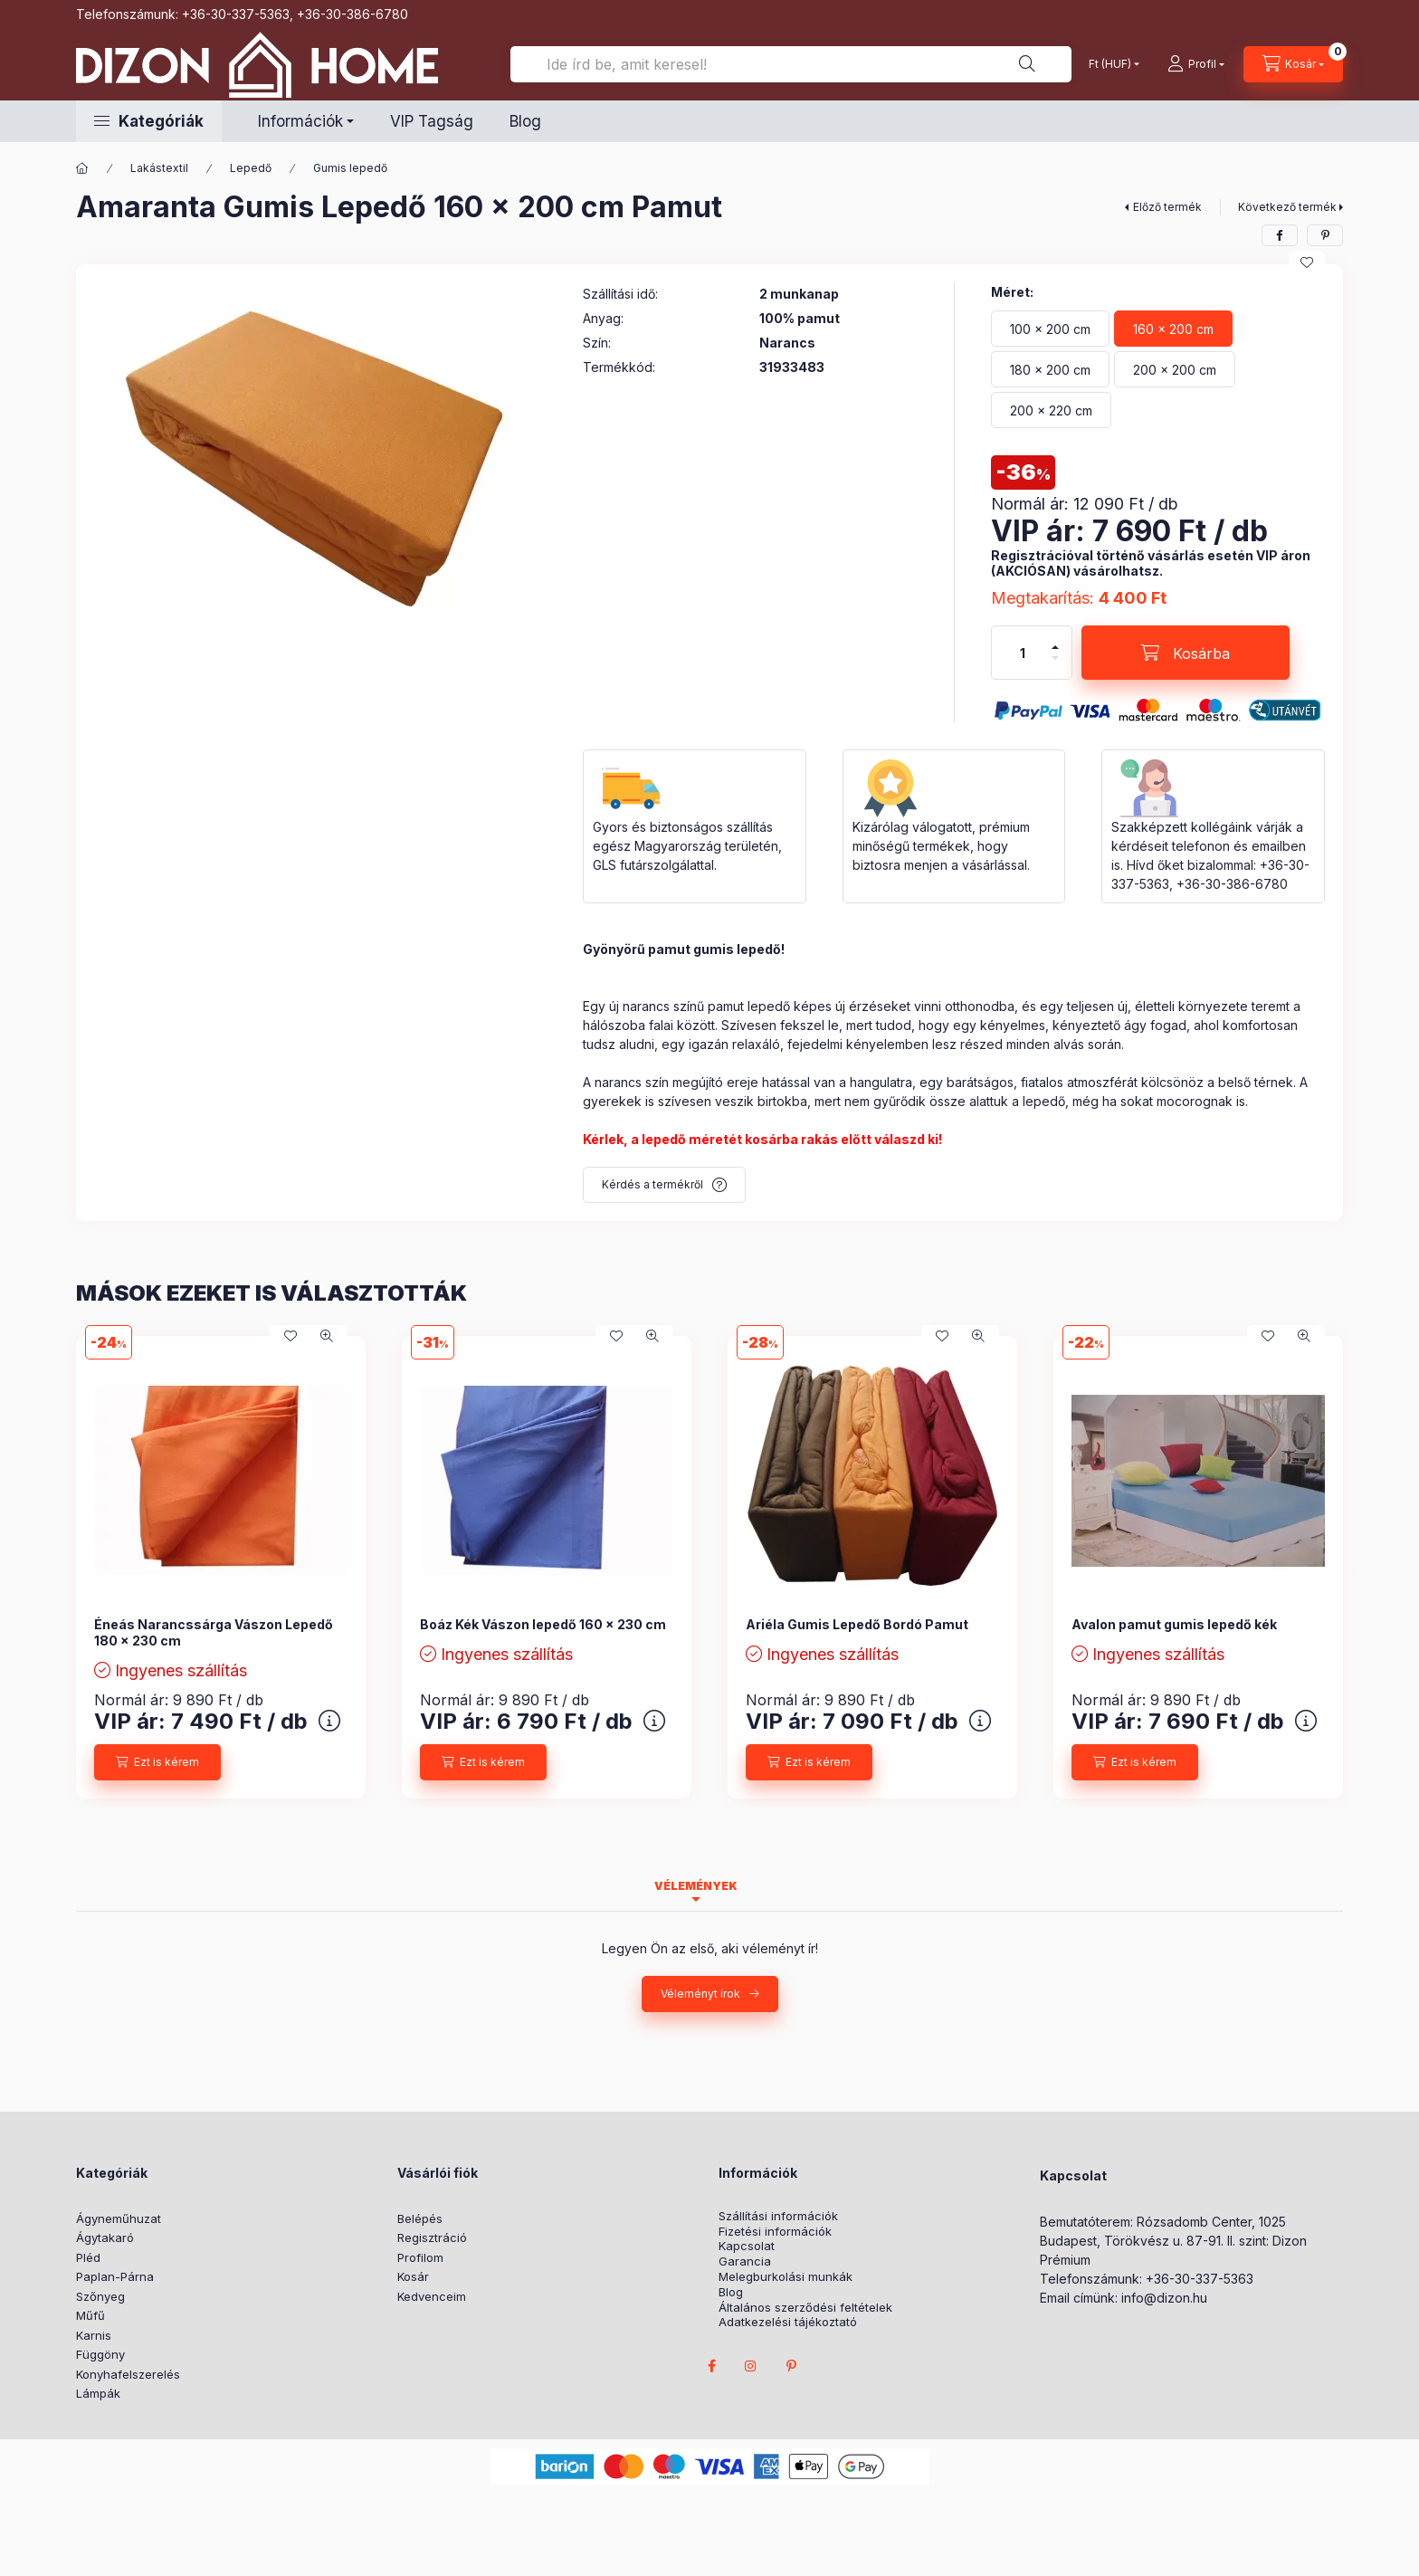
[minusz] (1055, 658)
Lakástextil (159, 168)
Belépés (420, 2218)
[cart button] (1293, 64)
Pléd (88, 2257)
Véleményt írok (700, 1993)
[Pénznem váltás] (1110, 64)
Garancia (745, 2261)
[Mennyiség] (1022, 652)
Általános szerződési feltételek (805, 2307)
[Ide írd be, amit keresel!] (790, 64)
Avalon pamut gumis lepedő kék (1174, 1624)
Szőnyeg (100, 2296)
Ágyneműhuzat (118, 2218)
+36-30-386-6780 (352, 14)
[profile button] (1195, 64)
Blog (525, 121)
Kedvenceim (431, 2296)
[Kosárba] (1185, 652)
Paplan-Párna (115, 2276)
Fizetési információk (775, 2231)
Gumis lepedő (350, 168)
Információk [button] (300, 121)
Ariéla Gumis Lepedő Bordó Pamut (857, 1624)
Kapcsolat (747, 2246)
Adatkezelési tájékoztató (788, 2322)
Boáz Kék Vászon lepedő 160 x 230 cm (543, 1624)
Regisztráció (432, 2237)
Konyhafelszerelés (128, 2374)
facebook (711, 2366)
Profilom (420, 2257)
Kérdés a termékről (652, 1184)
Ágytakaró (105, 2237)
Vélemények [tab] (696, 1886)
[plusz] (1055, 647)
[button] (149, 121)
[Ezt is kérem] (157, 1762)
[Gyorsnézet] (327, 1336)
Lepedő (250, 168)
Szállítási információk (778, 2216)
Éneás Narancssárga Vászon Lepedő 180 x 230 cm (213, 1632)
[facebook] (1280, 235)
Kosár (413, 2276)
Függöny (100, 2354)
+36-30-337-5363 (236, 14)
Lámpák (98, 2393)
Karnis (93, 2335)
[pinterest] (1325, 235)
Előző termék (1167, 207)
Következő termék (1287, 207)
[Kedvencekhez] (1307, 262)
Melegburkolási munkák (785, 2277)
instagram (751, 2366)
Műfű (90, 2315)
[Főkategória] (82, 168)
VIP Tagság (431, 121)
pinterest (791, 2366)
